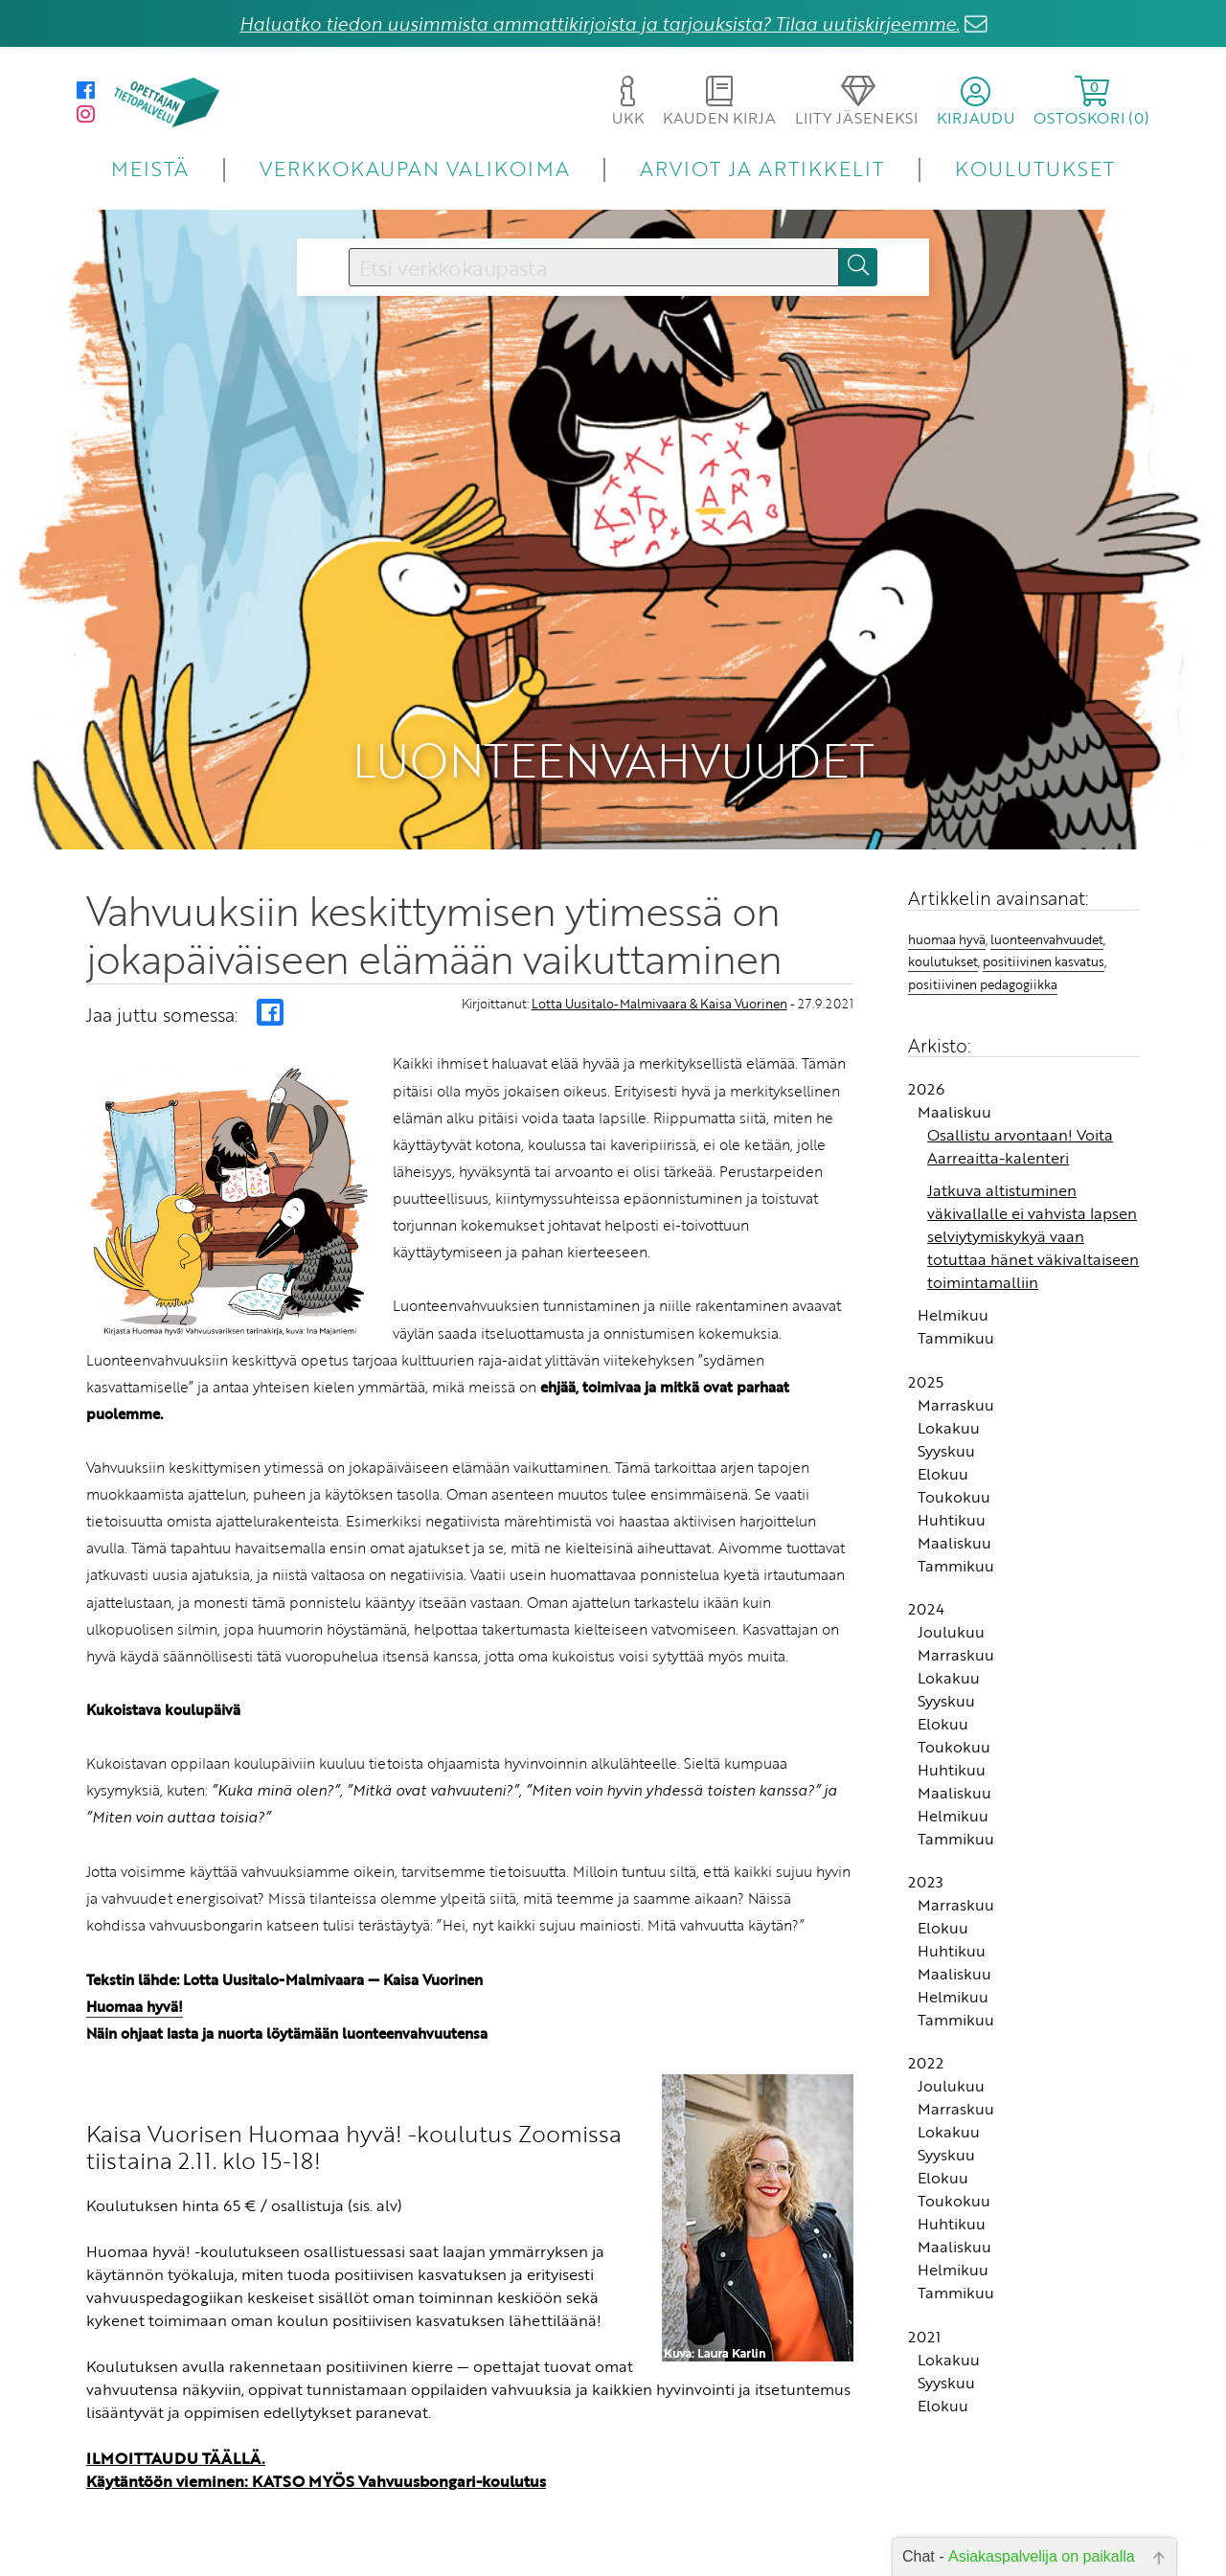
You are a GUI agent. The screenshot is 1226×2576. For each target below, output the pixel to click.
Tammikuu (956, 1289)
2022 (925, 2014)
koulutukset (943, 913)
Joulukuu (951, 1582)
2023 (925, 1833)
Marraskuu (956, 1355)
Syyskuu (946, 1401)
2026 (926, 1040)
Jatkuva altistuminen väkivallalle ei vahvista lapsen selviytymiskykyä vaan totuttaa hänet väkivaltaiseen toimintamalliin (1033, 1188)
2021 (924, 2287)
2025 (925, 1333)
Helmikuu (953, 1266)
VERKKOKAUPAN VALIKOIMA (415, 168)
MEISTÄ (150, 168)
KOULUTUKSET (1035, 168)
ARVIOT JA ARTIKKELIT (762, 168)
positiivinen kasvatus (1043, 913)
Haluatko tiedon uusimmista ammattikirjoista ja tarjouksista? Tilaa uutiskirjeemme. (599, 23)
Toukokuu (954, 1447)
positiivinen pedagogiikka (982, 935)
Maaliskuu (954, 1063)
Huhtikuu (952, 1470)
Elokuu (943, 1424)
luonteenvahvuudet (1046, 890)
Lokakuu (949, 1378)
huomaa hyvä (947, 890)
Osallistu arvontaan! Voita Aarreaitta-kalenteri (1020, 1098)
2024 (926, 1559)
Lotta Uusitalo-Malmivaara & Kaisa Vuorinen (659, 954)
